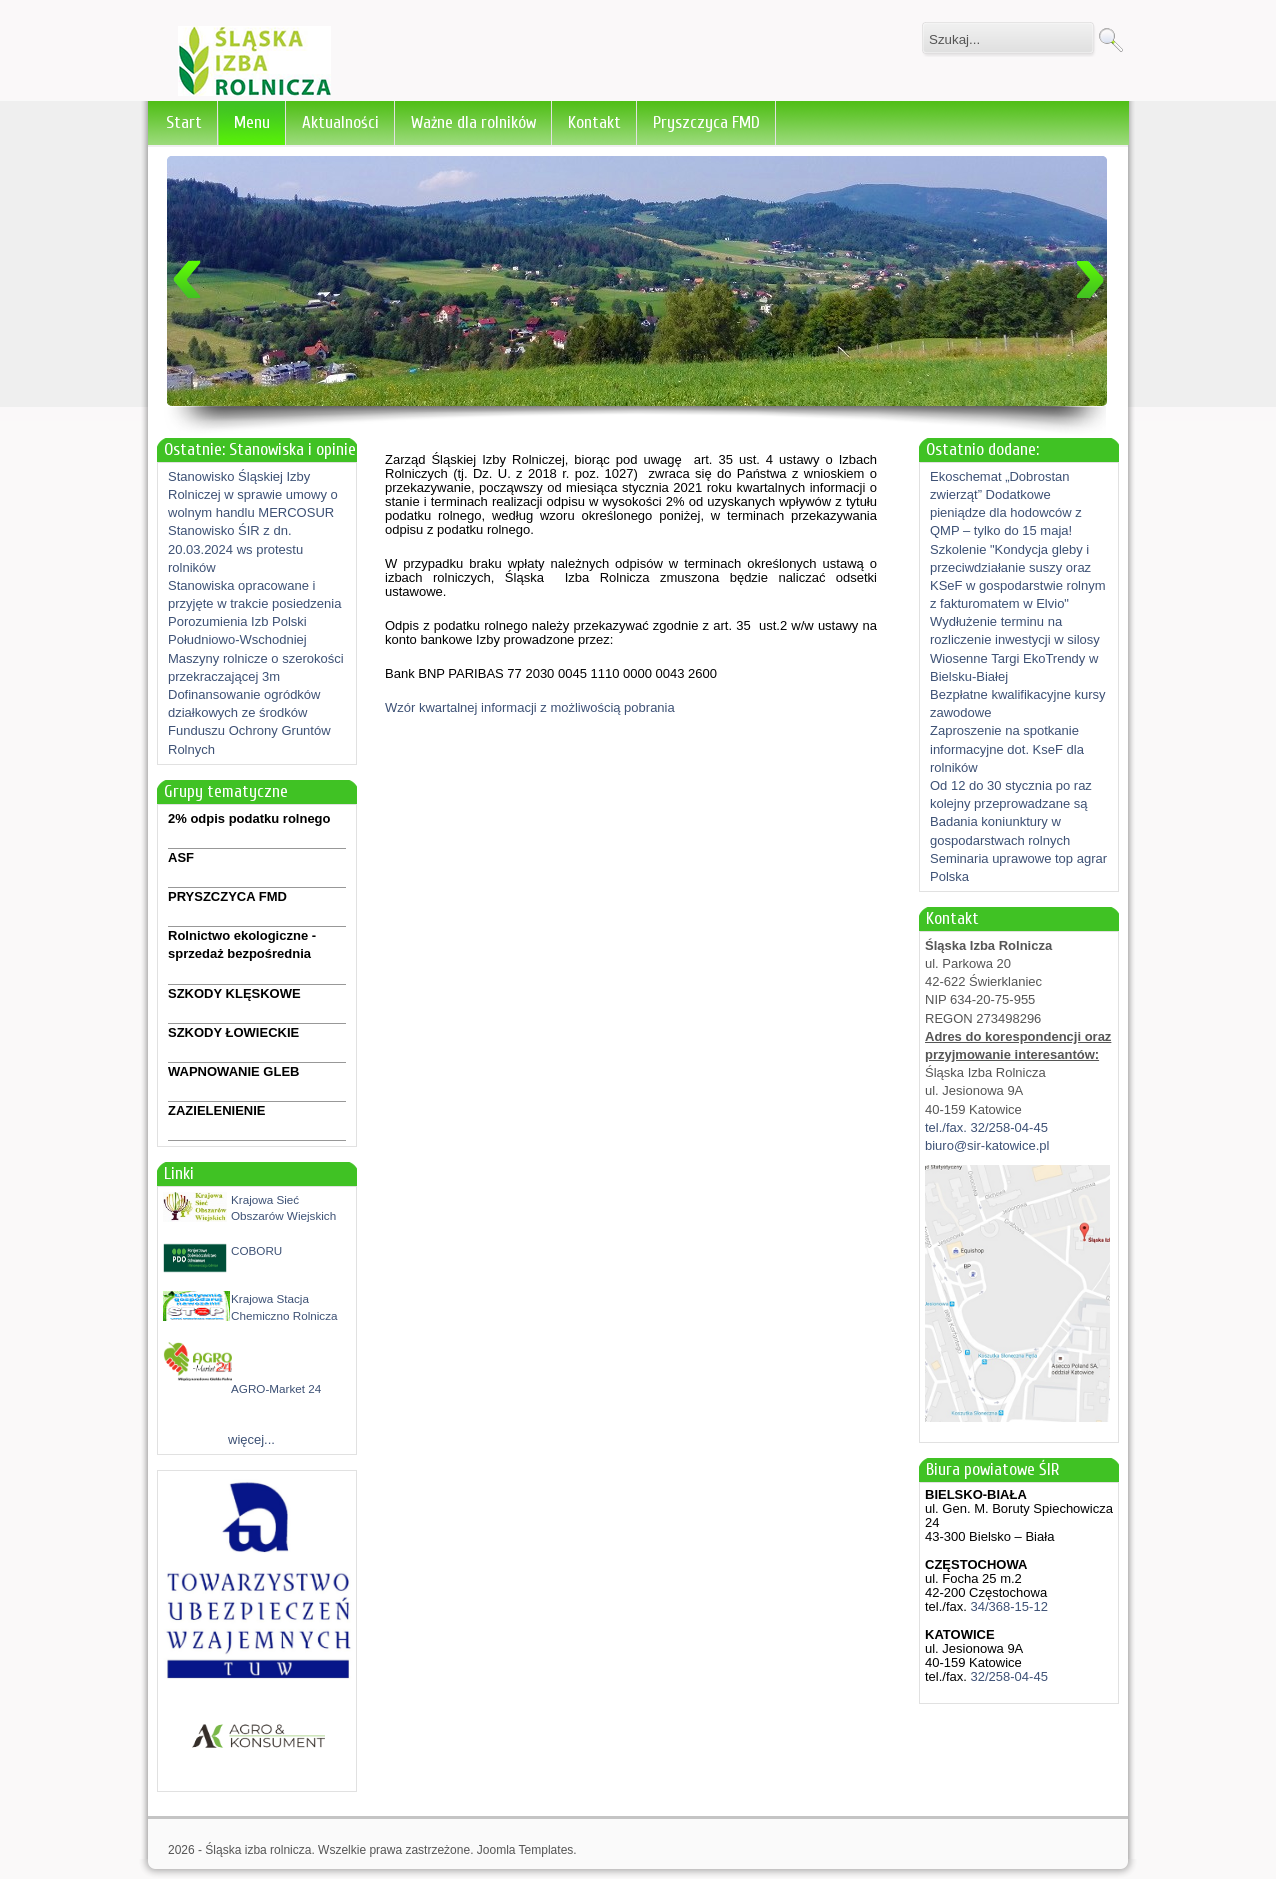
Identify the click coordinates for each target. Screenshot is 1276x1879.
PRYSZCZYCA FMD (227, 896)
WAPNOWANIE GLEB (233, 1071)
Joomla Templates (525, 1850)
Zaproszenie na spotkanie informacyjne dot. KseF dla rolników (1007, 748)
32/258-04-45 (1007, 1676)
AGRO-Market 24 (276, 1388)
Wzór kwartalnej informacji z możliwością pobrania (530, 707)
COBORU (256, 1250)
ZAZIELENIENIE (217, 1110)
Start (184, 122)
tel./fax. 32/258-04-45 (986, 1127)
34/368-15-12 (1007, 1606)
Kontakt (594, 122)
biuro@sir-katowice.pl (987, 1145)
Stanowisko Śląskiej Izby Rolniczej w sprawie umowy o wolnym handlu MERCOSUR (253, 494)
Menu (252, 122)
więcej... (251, 1439)
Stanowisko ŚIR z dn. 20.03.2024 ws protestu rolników (235, 548)
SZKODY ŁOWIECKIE (233, 1032)
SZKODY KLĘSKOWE (234, 993)
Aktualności (340, 122)
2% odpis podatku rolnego (249, 818)
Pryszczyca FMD (706, 122)
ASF (181, 857)
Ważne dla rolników (473, 122)
